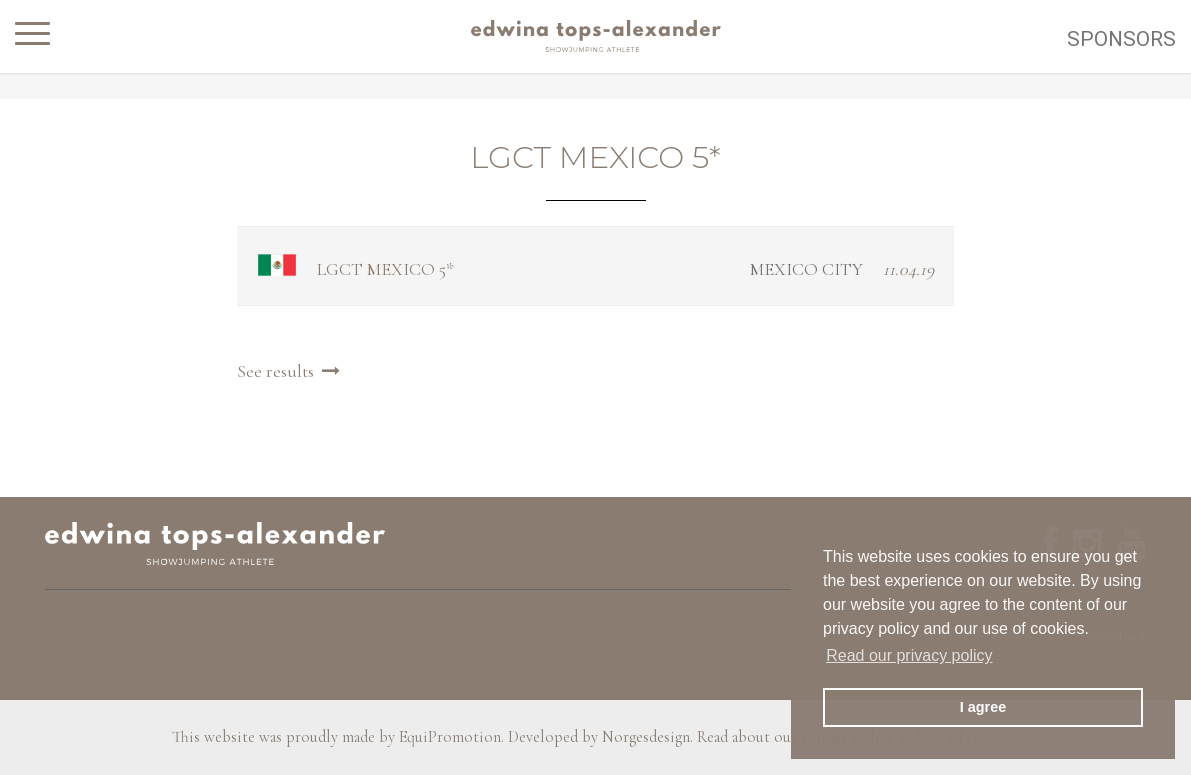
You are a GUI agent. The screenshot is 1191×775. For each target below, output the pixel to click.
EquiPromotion (450, 737)
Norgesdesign (646, 737)
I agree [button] (983, 707)
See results (291, 371)
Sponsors (1121, 39)
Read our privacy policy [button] (909, 655)
